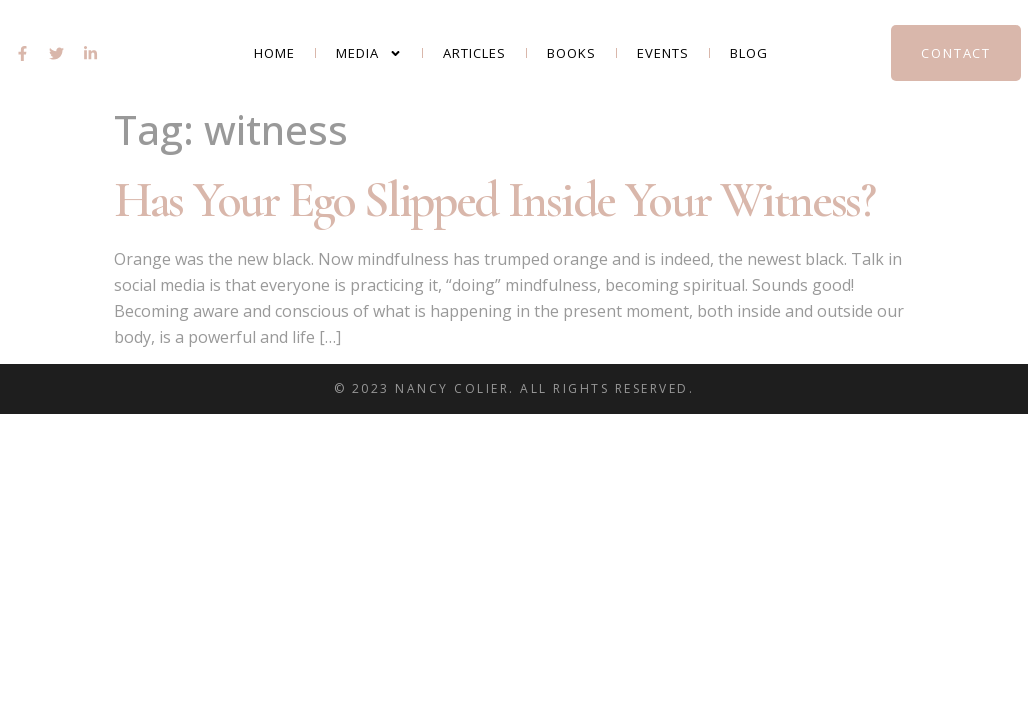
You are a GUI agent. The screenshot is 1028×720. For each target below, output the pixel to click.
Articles (474, 53)
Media (369, 53)
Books (571, 53)
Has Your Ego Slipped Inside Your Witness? (494, 200)
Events (663, 53)
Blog (749, 53)
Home (274, 53)
